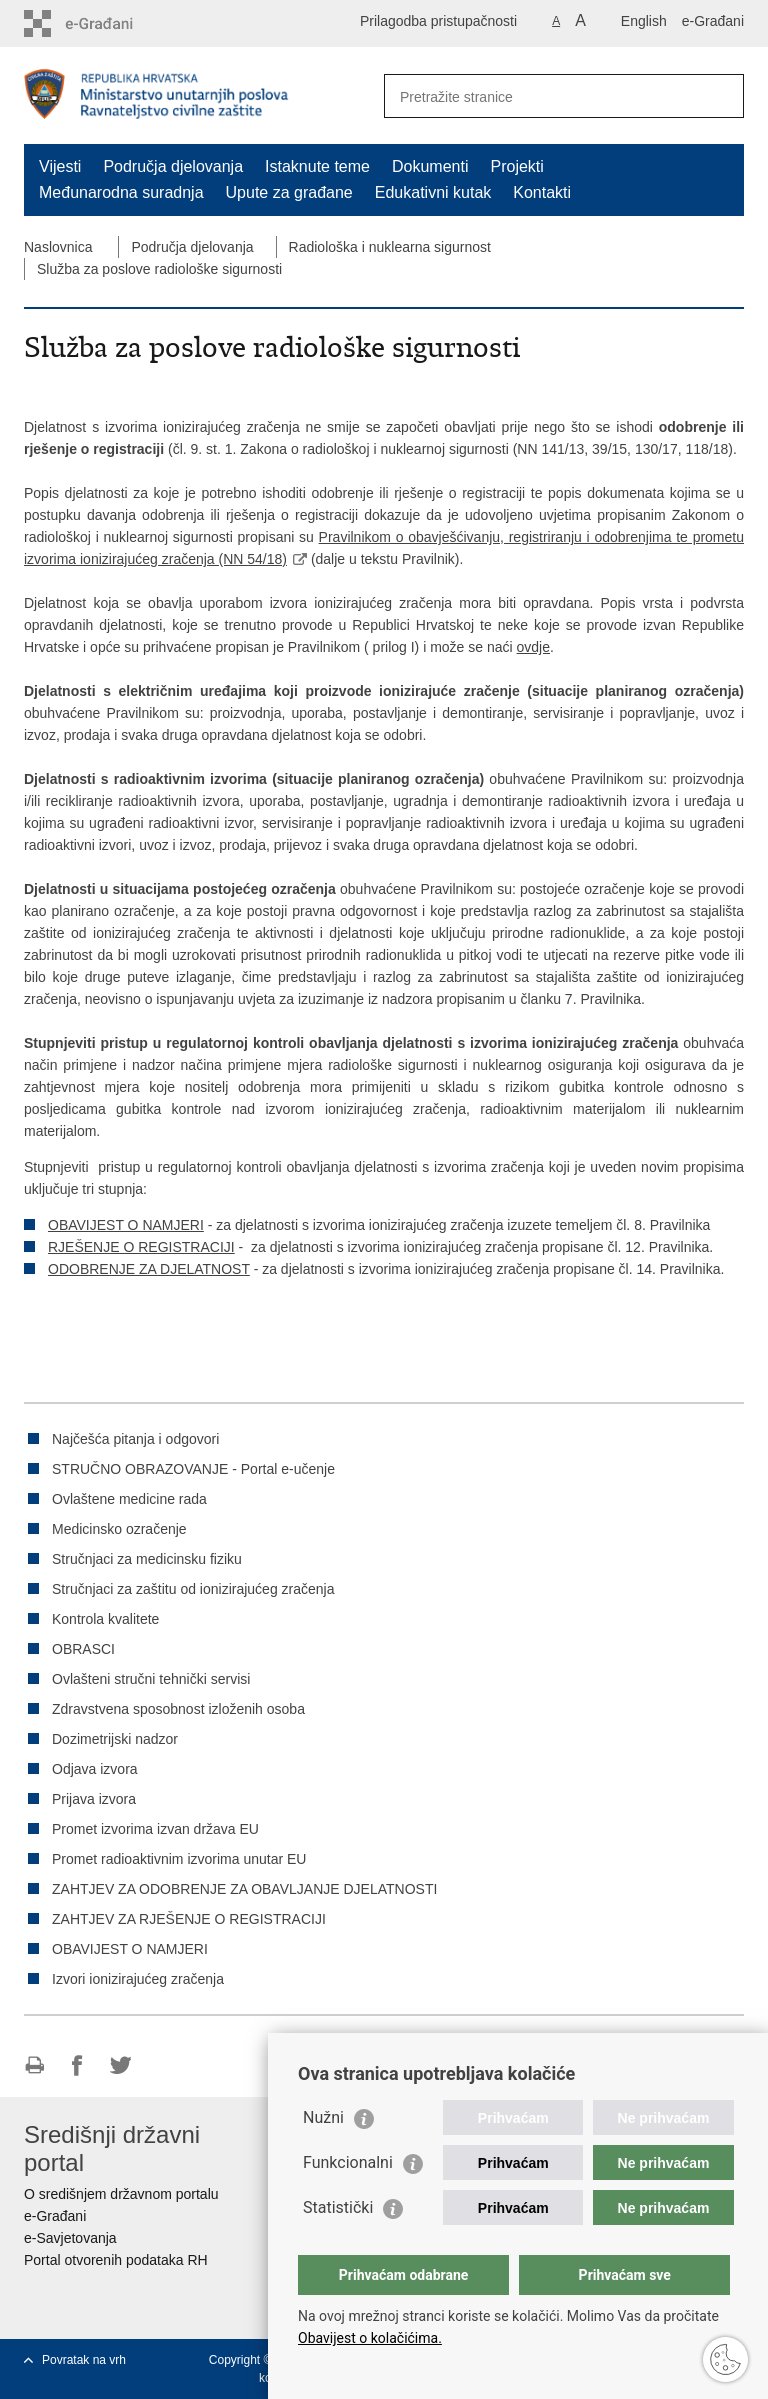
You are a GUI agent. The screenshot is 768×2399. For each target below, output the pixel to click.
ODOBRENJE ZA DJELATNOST (149, 1269)
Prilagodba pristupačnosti (438, 21)
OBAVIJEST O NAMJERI (126, 1225)
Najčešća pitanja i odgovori (135, 1439)
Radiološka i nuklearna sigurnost (390, 247)
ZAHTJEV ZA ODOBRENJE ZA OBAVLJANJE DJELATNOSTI (244, 1889)
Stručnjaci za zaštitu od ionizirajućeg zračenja (193, 1589)
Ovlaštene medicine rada (129, 1499)
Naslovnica (58, 247)
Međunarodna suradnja (121, 192)
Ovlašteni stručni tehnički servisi (151, 1679)
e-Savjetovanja (70, 2238)
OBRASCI (83, 1649)
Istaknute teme (317, 166)
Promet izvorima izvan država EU (155, 1829)
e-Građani (713, 21)
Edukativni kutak (433, 192)
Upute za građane (289, 192)
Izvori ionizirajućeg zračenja (138, 1979)
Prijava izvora (94, 1799)
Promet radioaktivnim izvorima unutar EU (179, 1859)
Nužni (323, 2117)
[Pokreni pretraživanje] (721, 96)
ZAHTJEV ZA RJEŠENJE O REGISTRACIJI (189, 1919)
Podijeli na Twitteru (120, 2065)
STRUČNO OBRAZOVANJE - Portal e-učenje (193, 1469)
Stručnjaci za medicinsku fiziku (147, 1559)
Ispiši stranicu (34, 2065)
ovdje (533, 647)
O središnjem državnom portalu (121, 2194)
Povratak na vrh (84, 2360)
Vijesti (60, 166)
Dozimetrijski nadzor (115, 1739)
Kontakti (542, 192)
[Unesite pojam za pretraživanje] (542, 96)
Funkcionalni (348, 2162)
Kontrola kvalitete (105, 1619)
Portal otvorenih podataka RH (116, 2260)
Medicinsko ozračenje (119, 1529)
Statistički (338, 2207)
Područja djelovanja (173, 166)
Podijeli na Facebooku (77, 2065)
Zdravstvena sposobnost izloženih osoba (178, 1709)
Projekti (516, 166)
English (644, 21)
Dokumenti (430, 166)
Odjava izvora (95, 1769)
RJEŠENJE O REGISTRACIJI (141, 1247)
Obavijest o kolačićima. (370, 2338)
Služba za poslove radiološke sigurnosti (159, 269)
